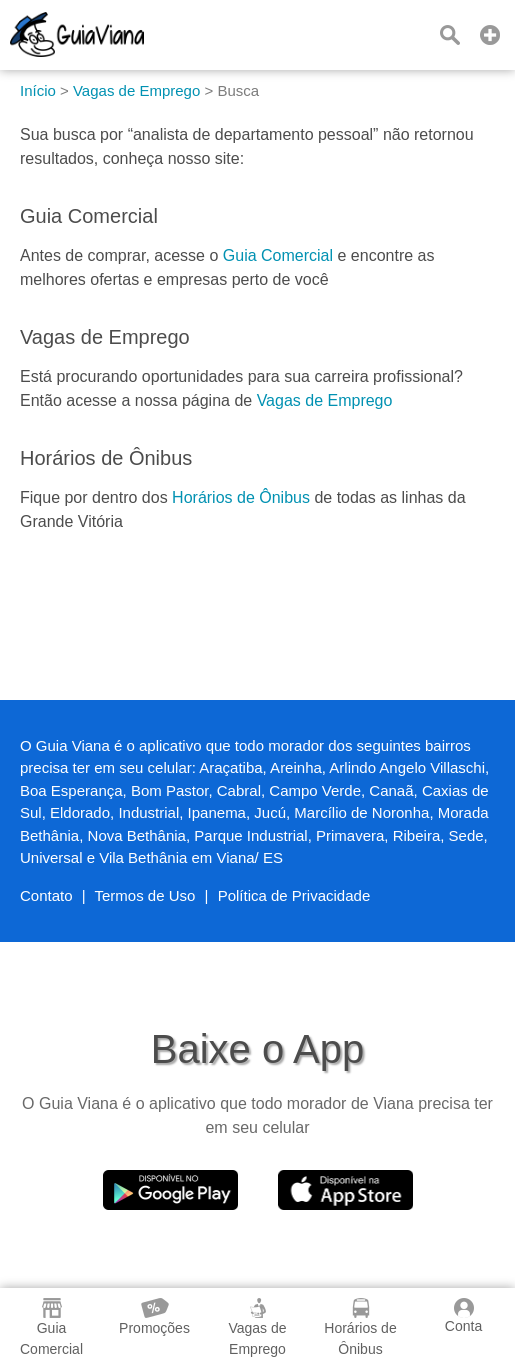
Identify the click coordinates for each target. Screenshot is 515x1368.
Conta (463, 1316)
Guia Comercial (278, 255)
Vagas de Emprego (325, 400)
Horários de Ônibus (241, 497)
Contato (46, 895)
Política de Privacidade (294, 895)
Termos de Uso (145, 895)
